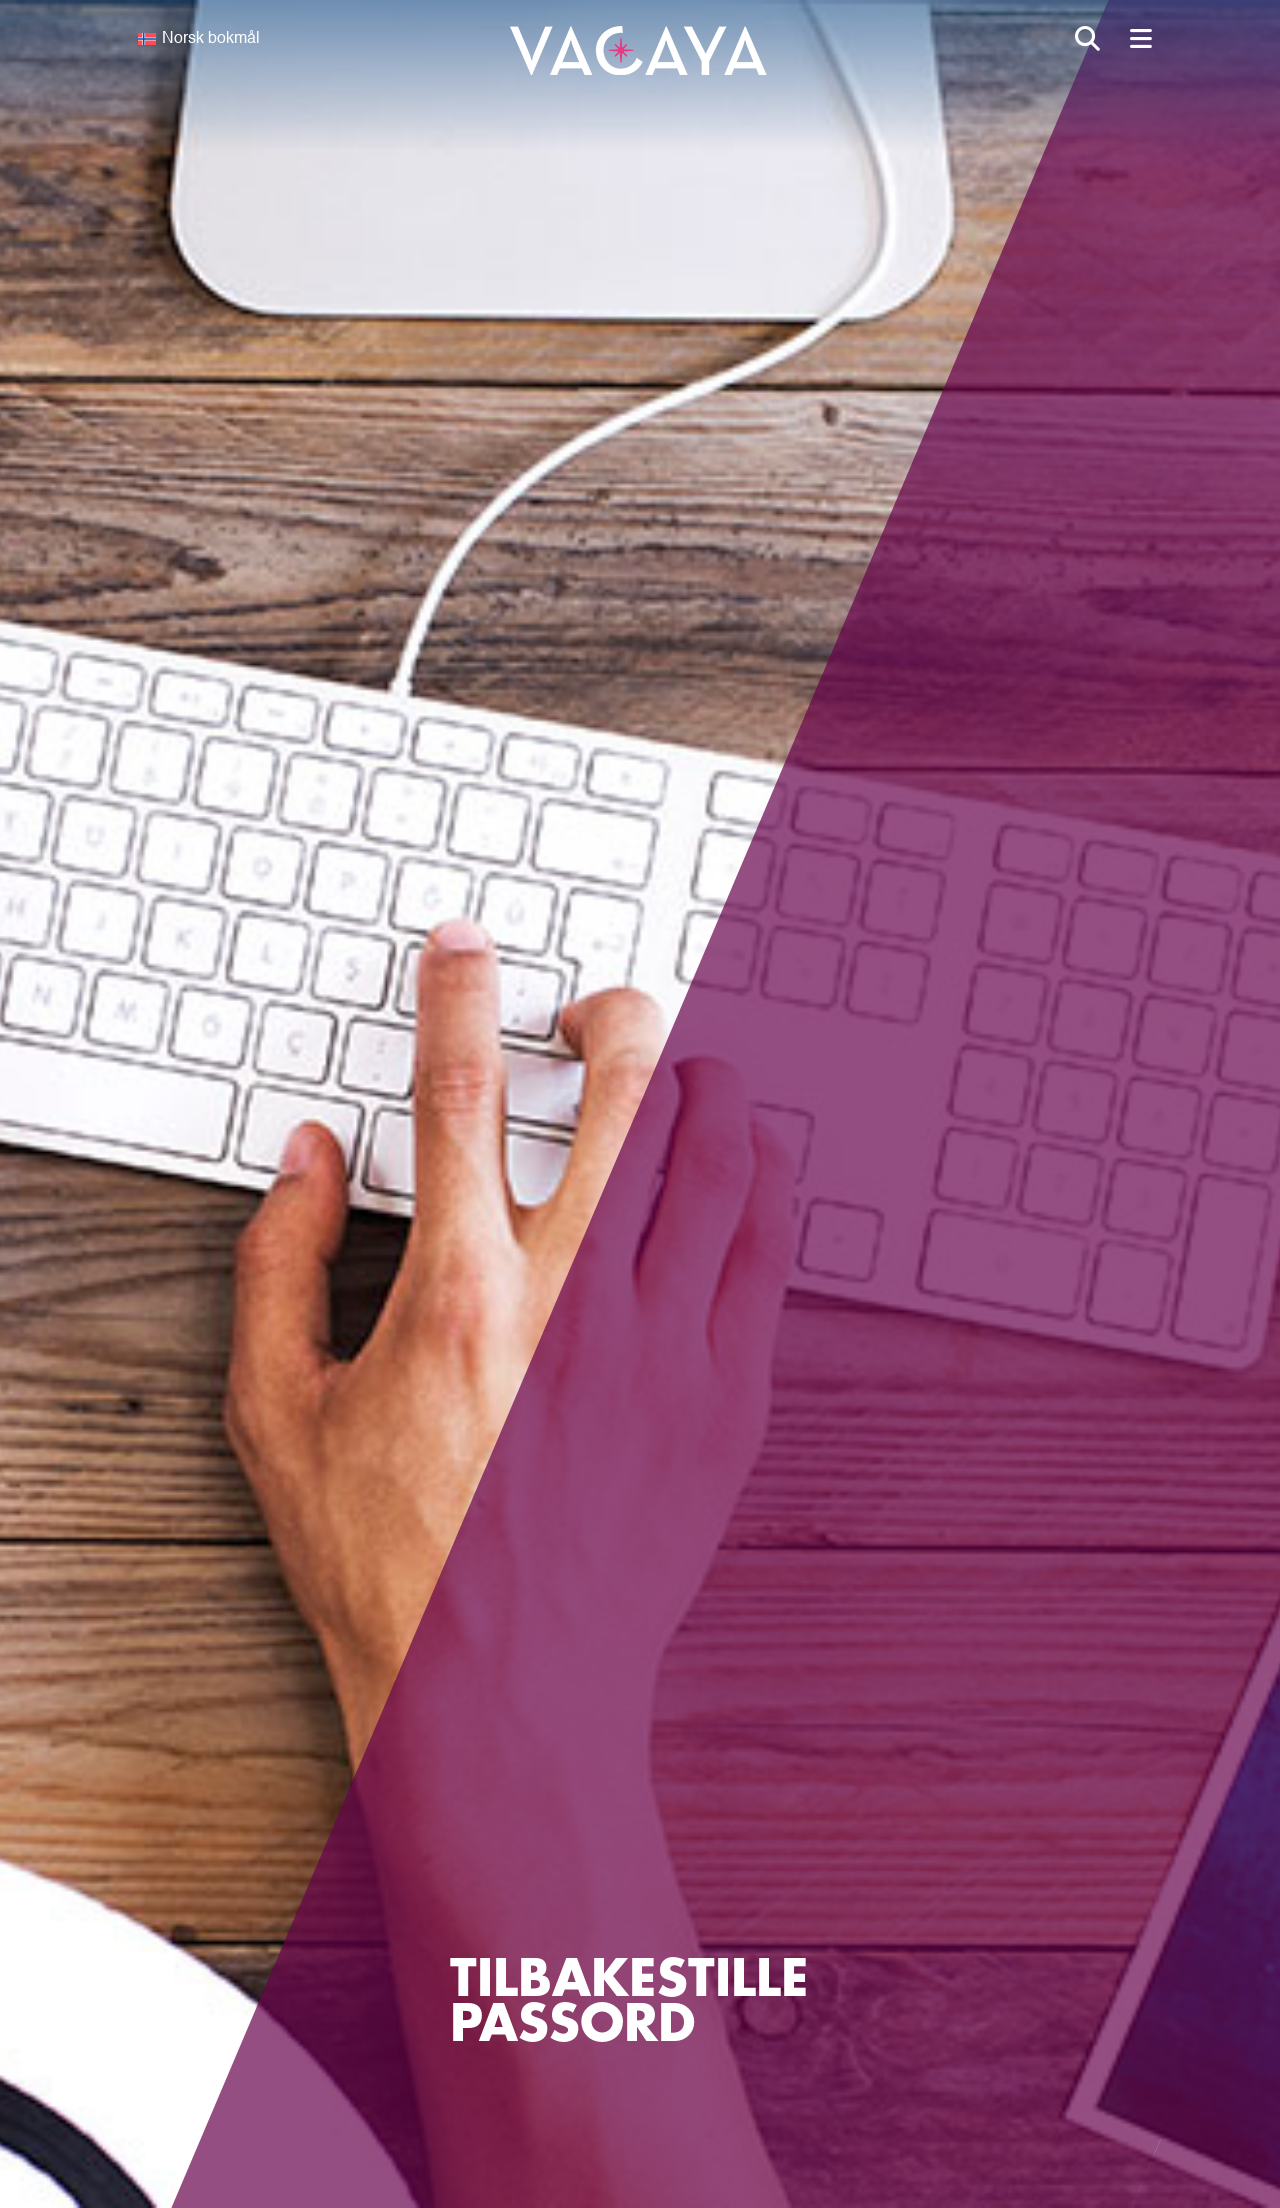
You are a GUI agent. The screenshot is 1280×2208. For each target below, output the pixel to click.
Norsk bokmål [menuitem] (211, 39)
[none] (252, 39)
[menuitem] (252, 39)
